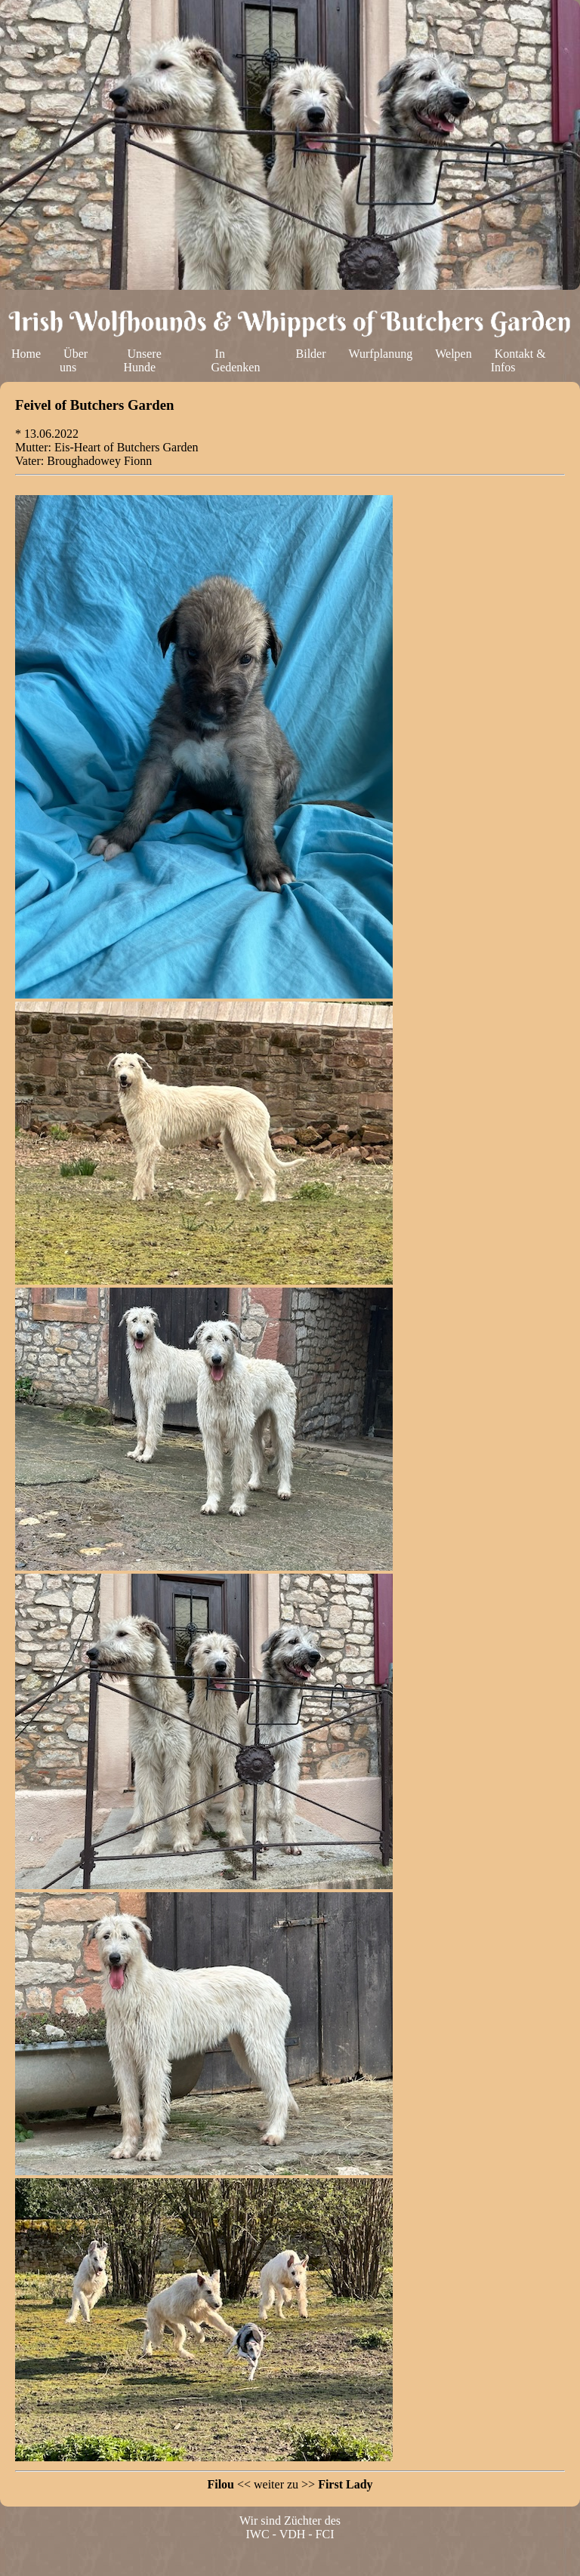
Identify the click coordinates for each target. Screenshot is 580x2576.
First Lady (345, 2484)
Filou (220, 2484)
